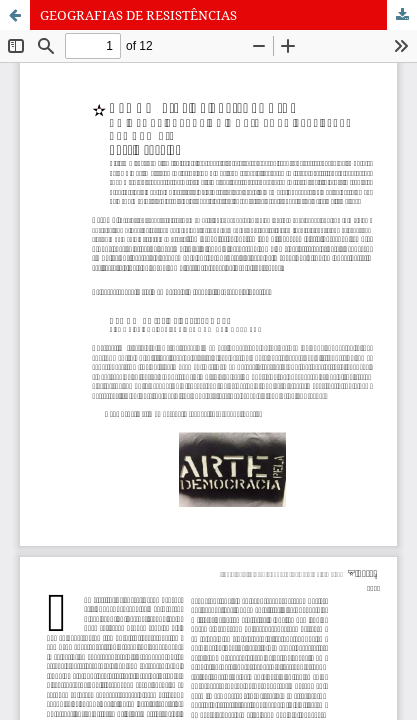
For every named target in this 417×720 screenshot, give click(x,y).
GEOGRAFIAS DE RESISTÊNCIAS (138, 15)
